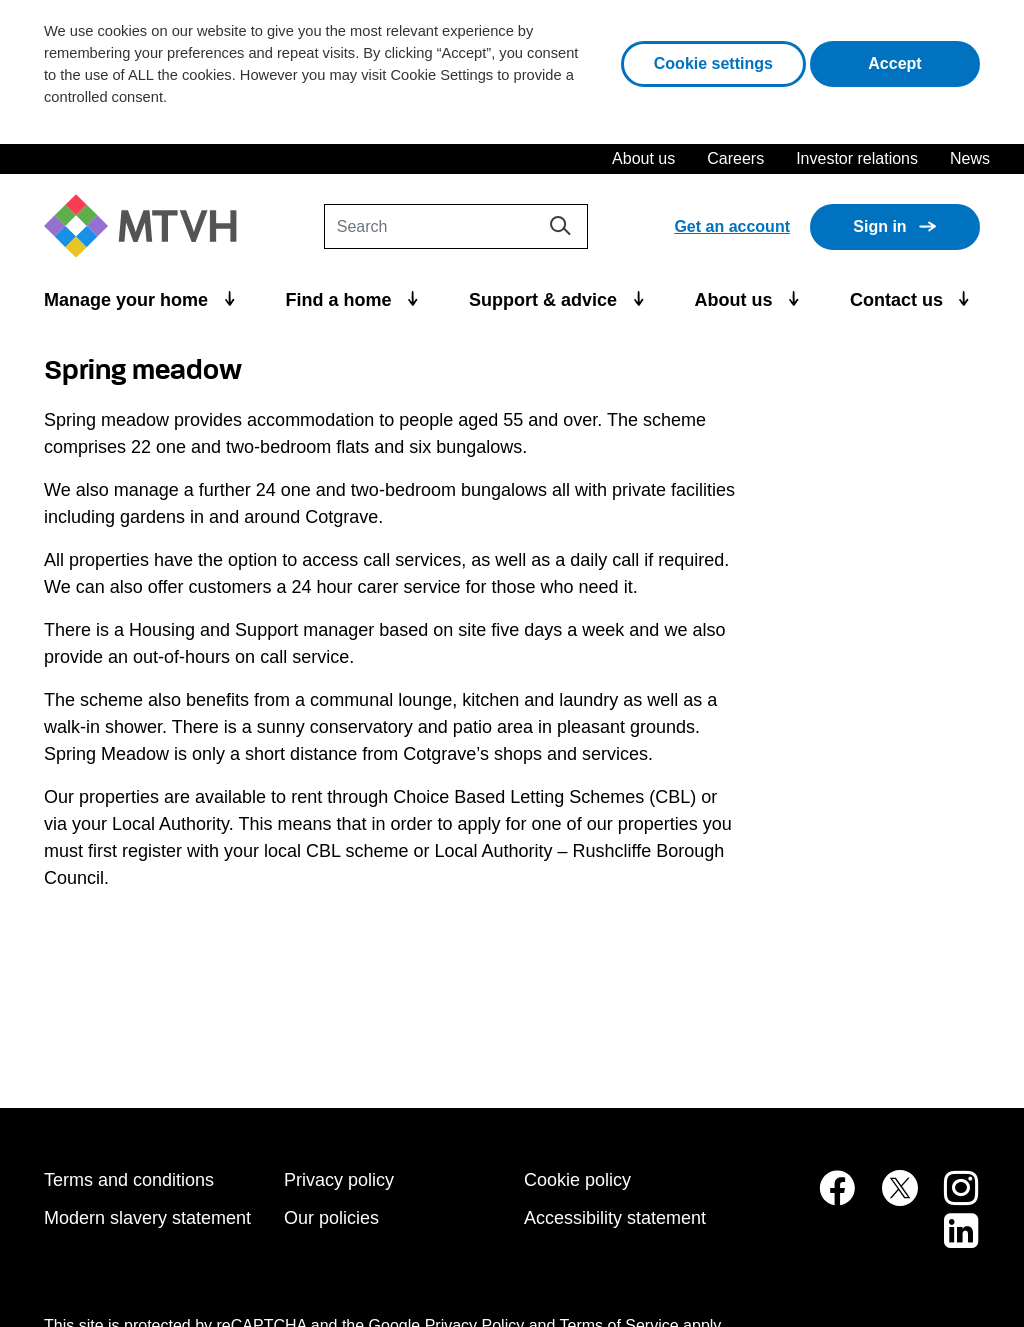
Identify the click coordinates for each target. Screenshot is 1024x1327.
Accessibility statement (615, 1218)
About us (643, 158)
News (970, 158)
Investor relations (857, 158)
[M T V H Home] (148, 226)
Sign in (879, 226)
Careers (735, 158)
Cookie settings (713, 63)
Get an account (732, 226)
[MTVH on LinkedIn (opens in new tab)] (951, 1241)
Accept (924, 61)
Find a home (341, 300)
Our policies (331, 1218)
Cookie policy (577, 1180)
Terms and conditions (129, 1180)
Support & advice (545, 300)
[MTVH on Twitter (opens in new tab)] (889, 1198)
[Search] (456, 226)
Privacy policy (339, 1180)
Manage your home (128, 300)
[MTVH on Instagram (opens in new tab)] (951, 1198)
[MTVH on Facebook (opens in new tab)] (826, 1198)
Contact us (899, 300)
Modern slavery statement (147, 1218)
